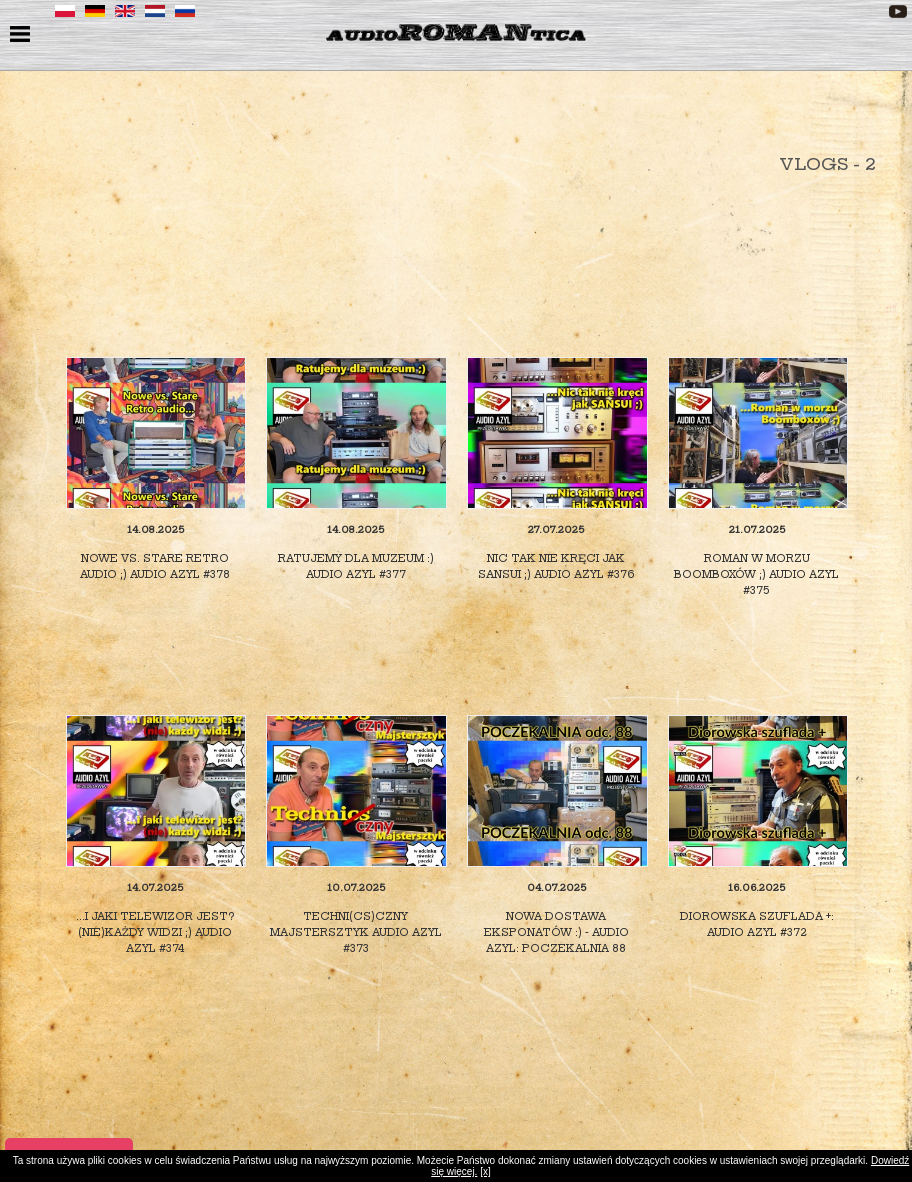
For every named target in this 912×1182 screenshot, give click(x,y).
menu (22, 36)
